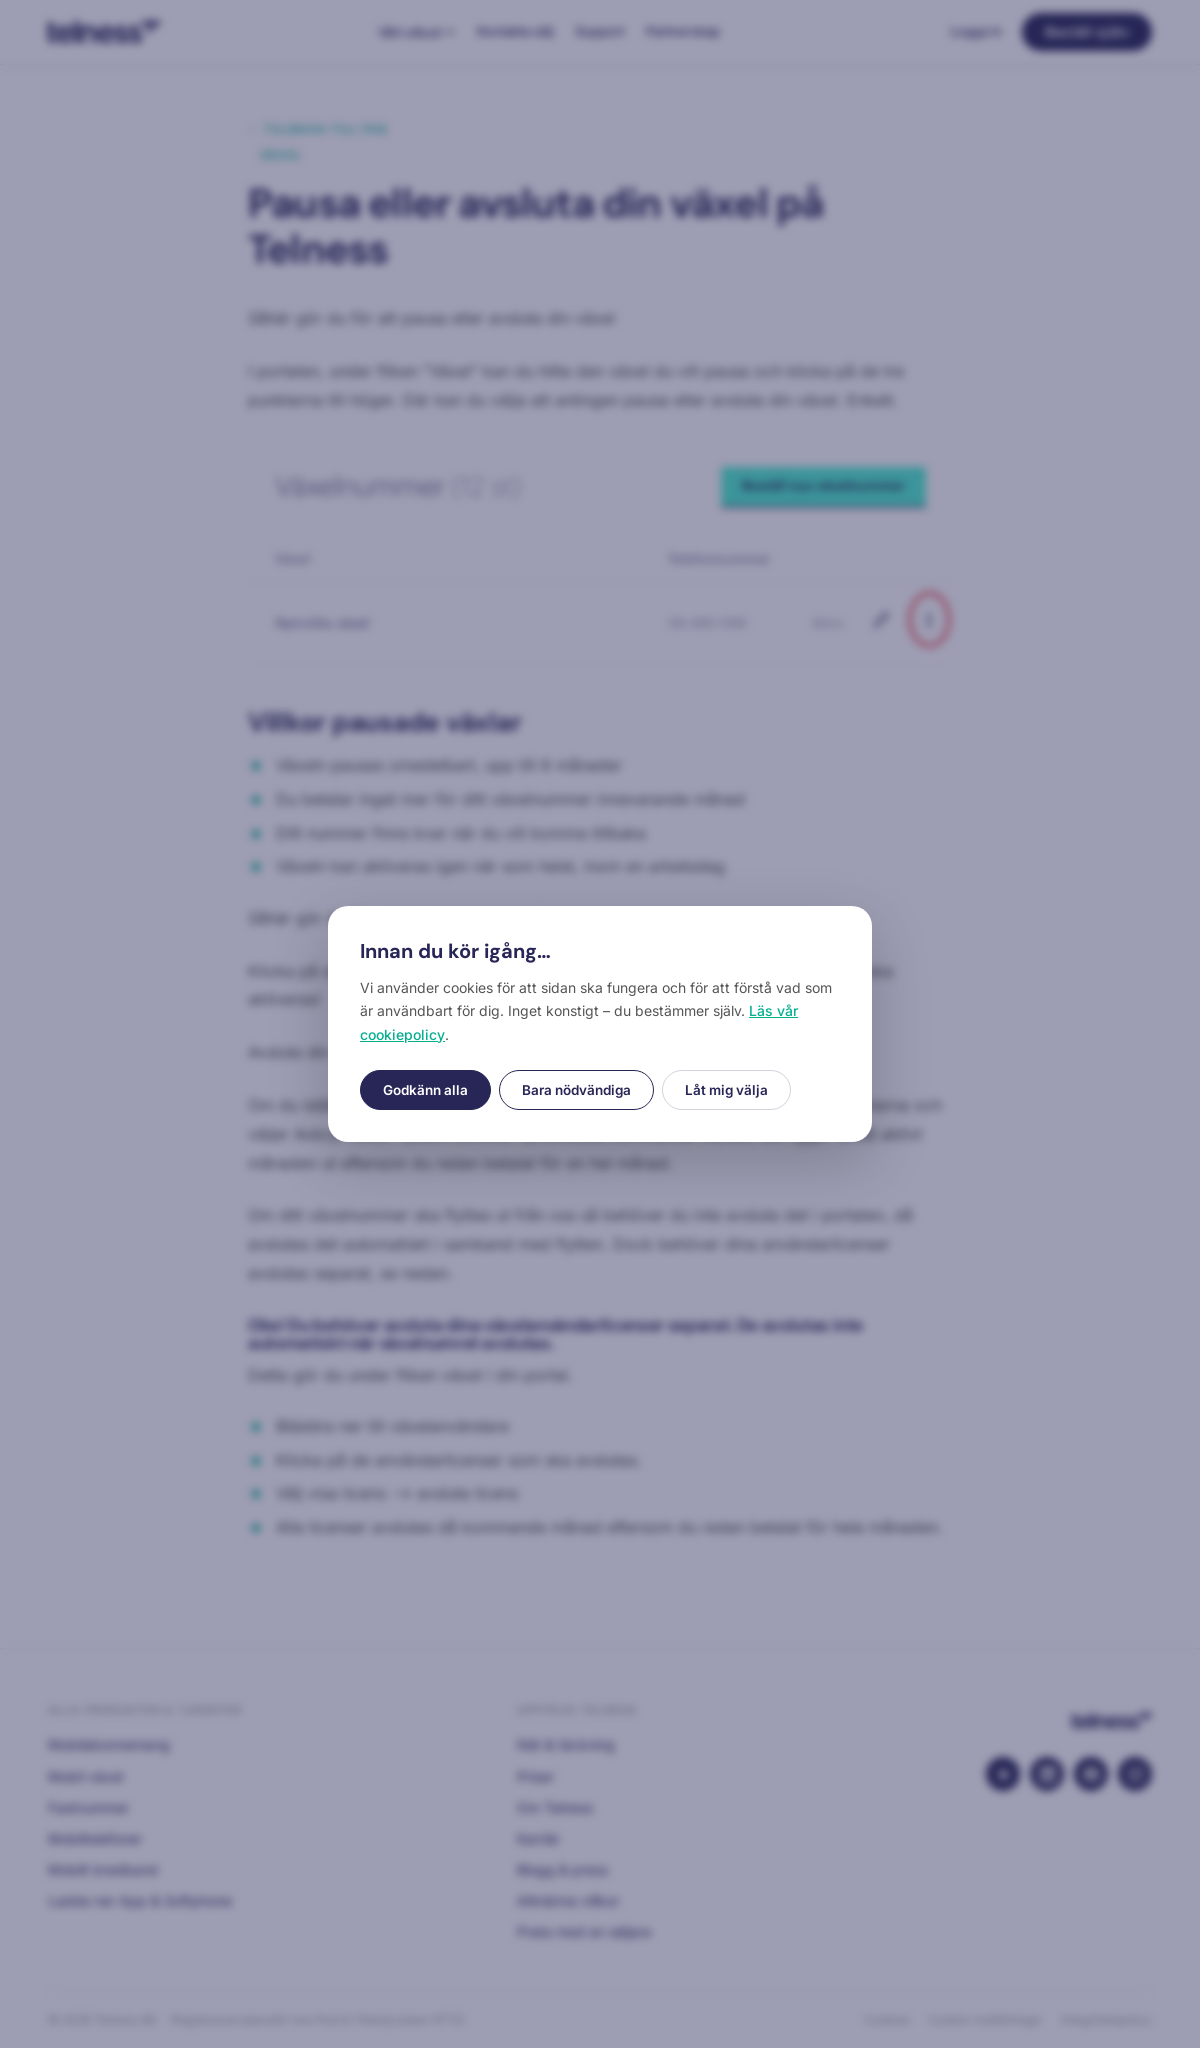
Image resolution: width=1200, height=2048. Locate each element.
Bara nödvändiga (576, 1090)
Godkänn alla (425, 1090)
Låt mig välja (726, 1090)
